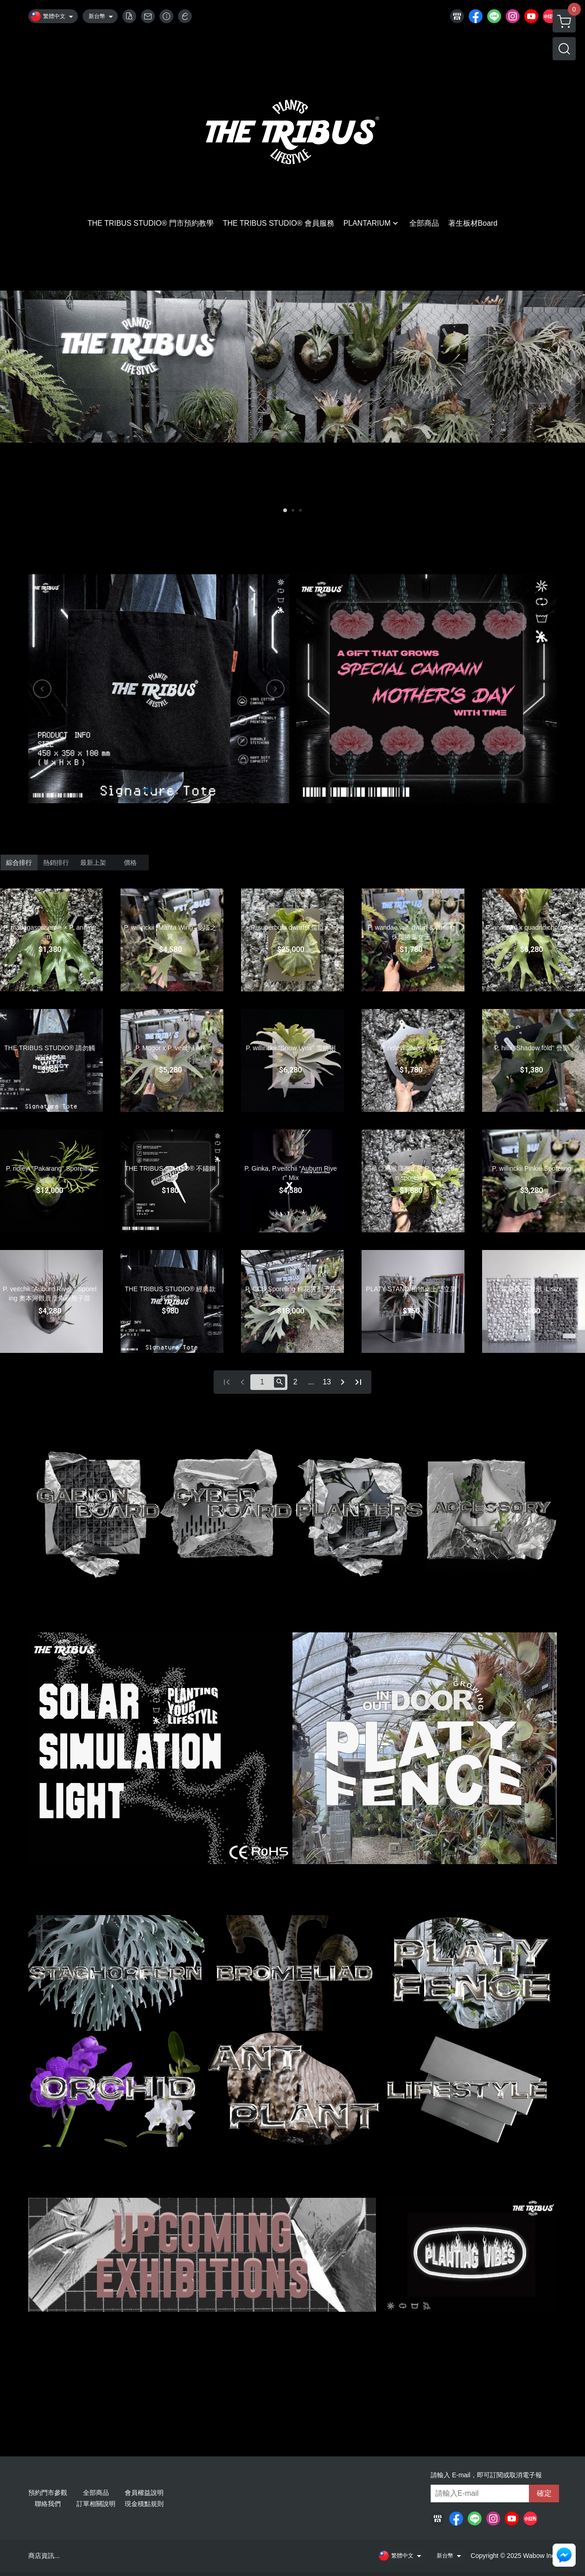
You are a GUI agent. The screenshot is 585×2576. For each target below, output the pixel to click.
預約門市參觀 (47, 2492)
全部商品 (96, 2492)
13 (327, 1382)
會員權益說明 (144, 2492)
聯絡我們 (48, 2503)
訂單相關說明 (95, 2503)
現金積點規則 (144, 2503)
